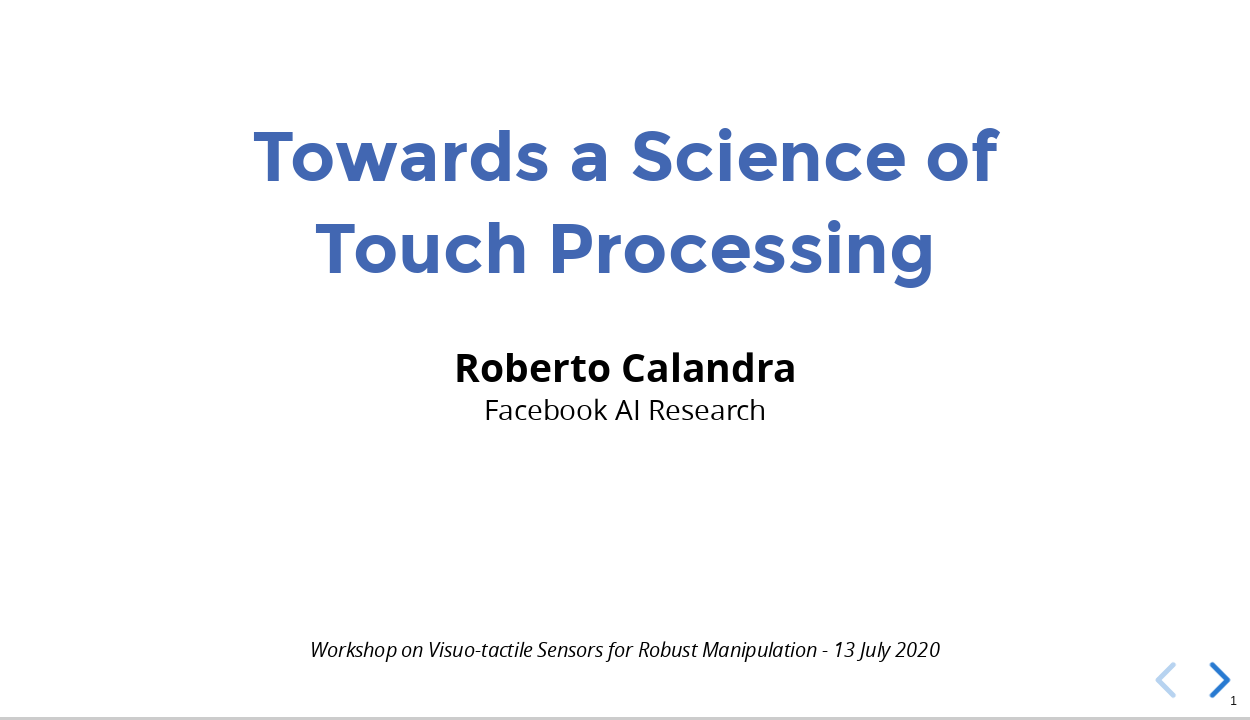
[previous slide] (1169, 680)
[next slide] (1224, 680)
